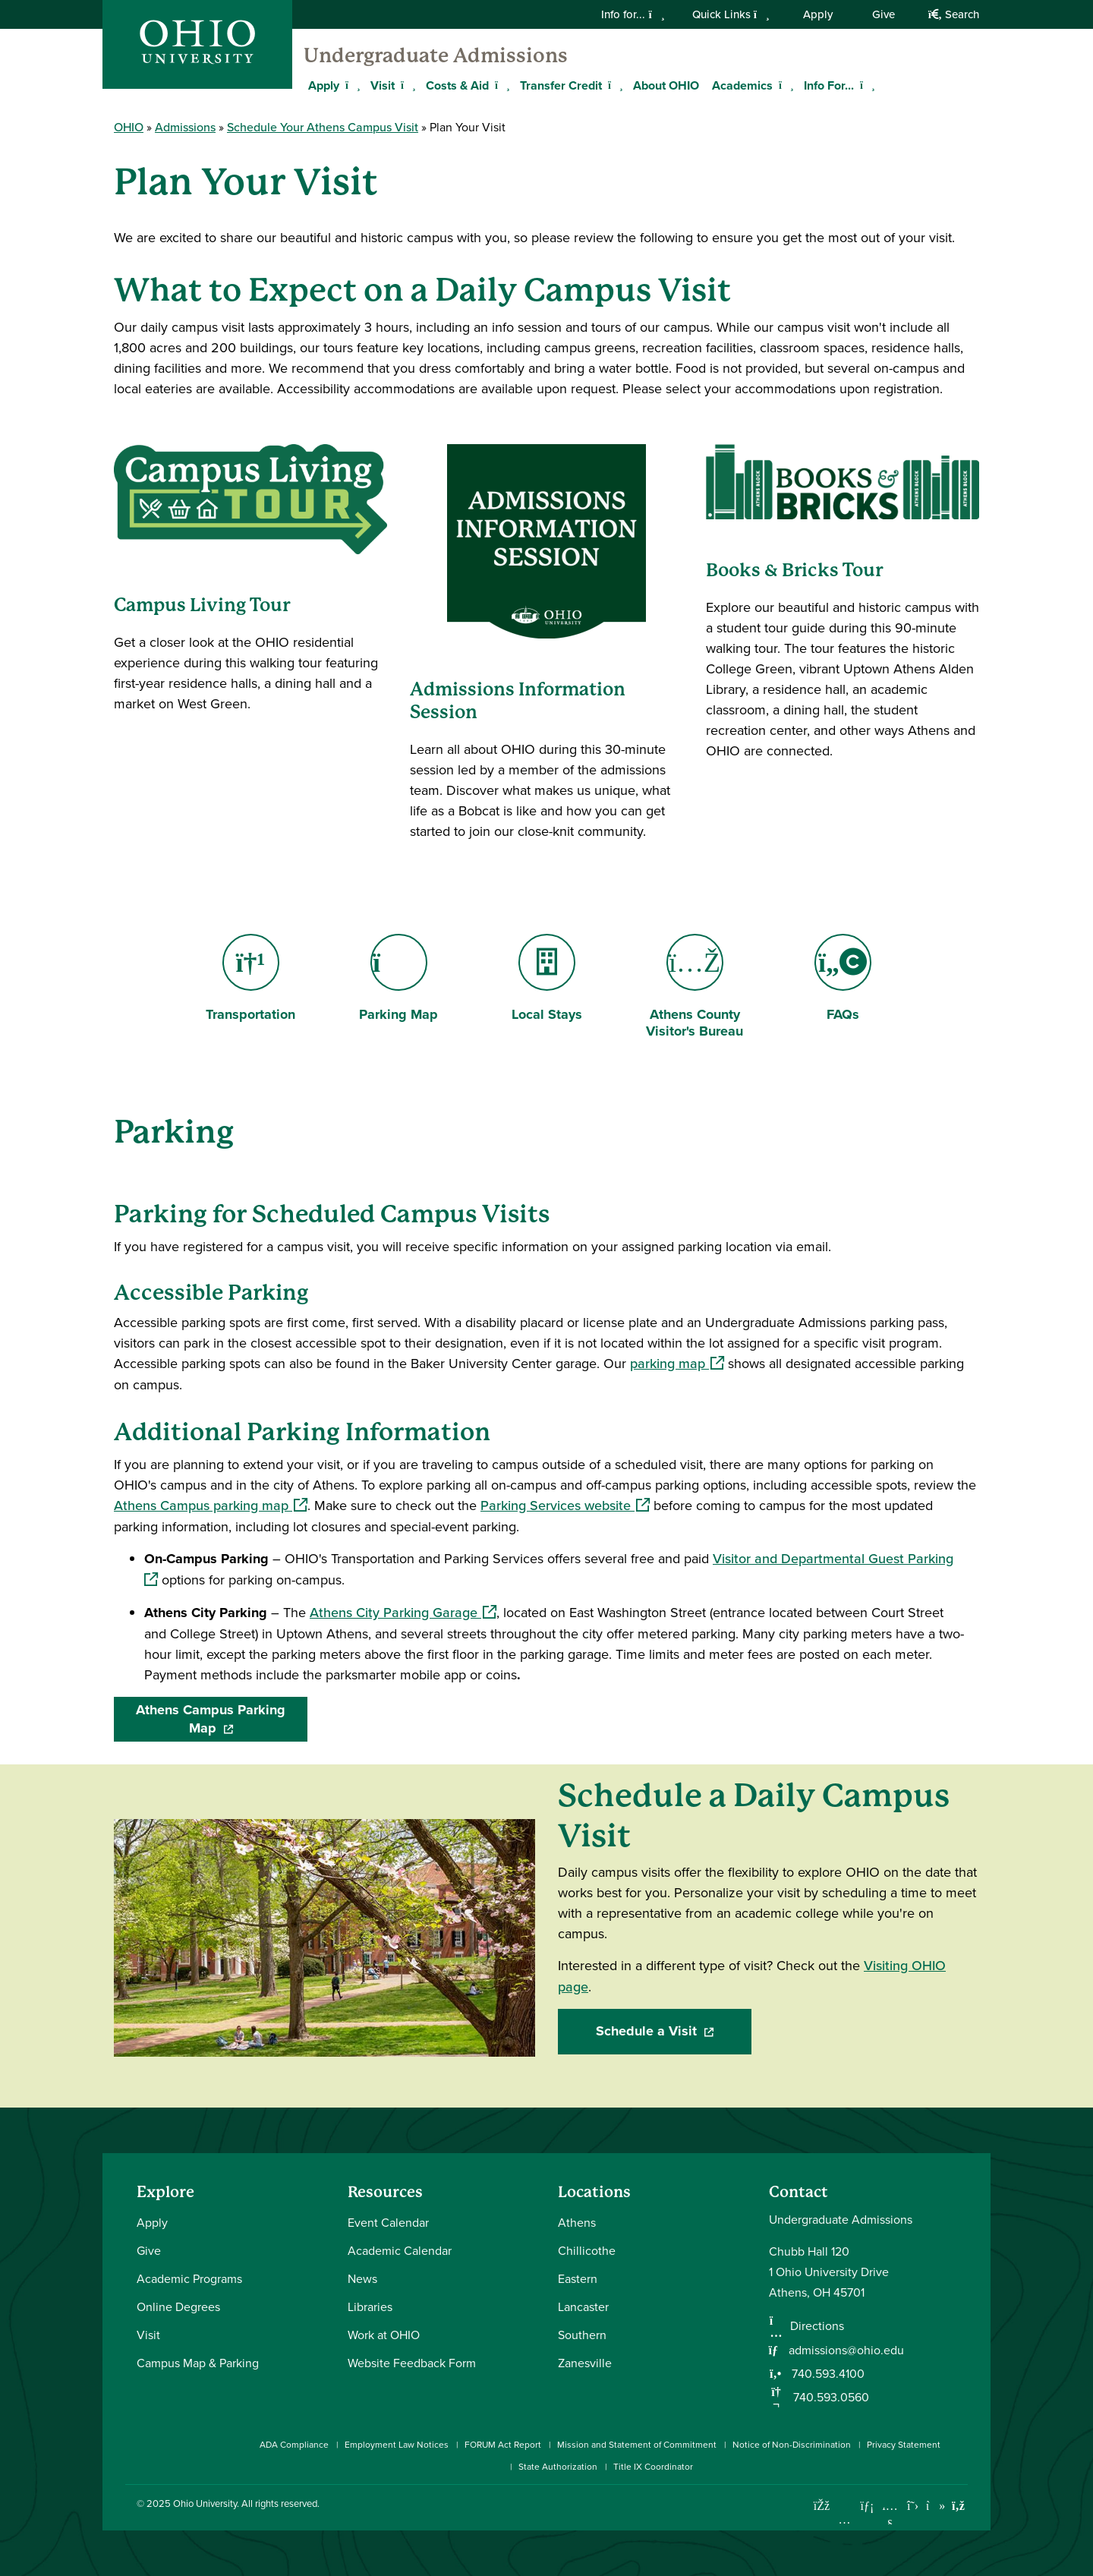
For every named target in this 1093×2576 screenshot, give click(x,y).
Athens (577, 2222)
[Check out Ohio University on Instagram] (844, 2519)
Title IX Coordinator (653, 2466)
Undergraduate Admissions (436, 55)
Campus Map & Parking (198, 2362)
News (362, 2278)
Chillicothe (587, 2250)
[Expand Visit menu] (406, 85)
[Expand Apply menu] (350, 85)
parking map (677, 1363)
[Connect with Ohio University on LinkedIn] (867, 2505)
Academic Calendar (400, 2250)
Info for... (632, 14)
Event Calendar (388, 2222)
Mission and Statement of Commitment (637, 2444)
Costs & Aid (457, 85)
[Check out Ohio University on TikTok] (935, 2505)
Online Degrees (178, 2306)
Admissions (185, 127)
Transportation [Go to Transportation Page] (250, 979)
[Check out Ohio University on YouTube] (889, 2514)
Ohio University (205, 2503)
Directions (817, 2325)
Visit (382, 85)
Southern (582, 2334)
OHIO (128, 127)
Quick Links (731, 14)
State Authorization (557, 2466)
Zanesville (585, 2362)
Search (953, 14)
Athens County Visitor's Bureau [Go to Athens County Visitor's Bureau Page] (694, 988)
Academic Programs (189, 2278)
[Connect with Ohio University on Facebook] (821, 2505)
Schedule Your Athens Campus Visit (322, 127)
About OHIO (666, 85)
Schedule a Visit (673, 2031)
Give (883, 14)
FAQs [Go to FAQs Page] (842, 979)
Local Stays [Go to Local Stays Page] (547, 979)
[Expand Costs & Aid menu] (500, 85)
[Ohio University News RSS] (958, 2505)
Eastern (577, 2278)
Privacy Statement (903, 2444)
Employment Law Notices (397, 2444)
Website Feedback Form (412, 2362)
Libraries (370, 2306)
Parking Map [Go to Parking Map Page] (398, 979)
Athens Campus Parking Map (221, 1719)
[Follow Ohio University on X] (912, 2505)
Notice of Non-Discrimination (791, 2444)
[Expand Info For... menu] (865, 85)
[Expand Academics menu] (784, 85)
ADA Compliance (294, 2444)
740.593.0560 (829, 2396)
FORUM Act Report (503, 2444)
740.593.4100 (827, 2373)
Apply (818, 14)
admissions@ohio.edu (846, 2349)
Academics (742, 85)
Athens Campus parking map (210, 1505)
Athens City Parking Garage (403, 1612)
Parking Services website (565, 1505)
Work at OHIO (384, 2334)
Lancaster (583, 2306)
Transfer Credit (561, 85)
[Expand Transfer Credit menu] (613, 85)
